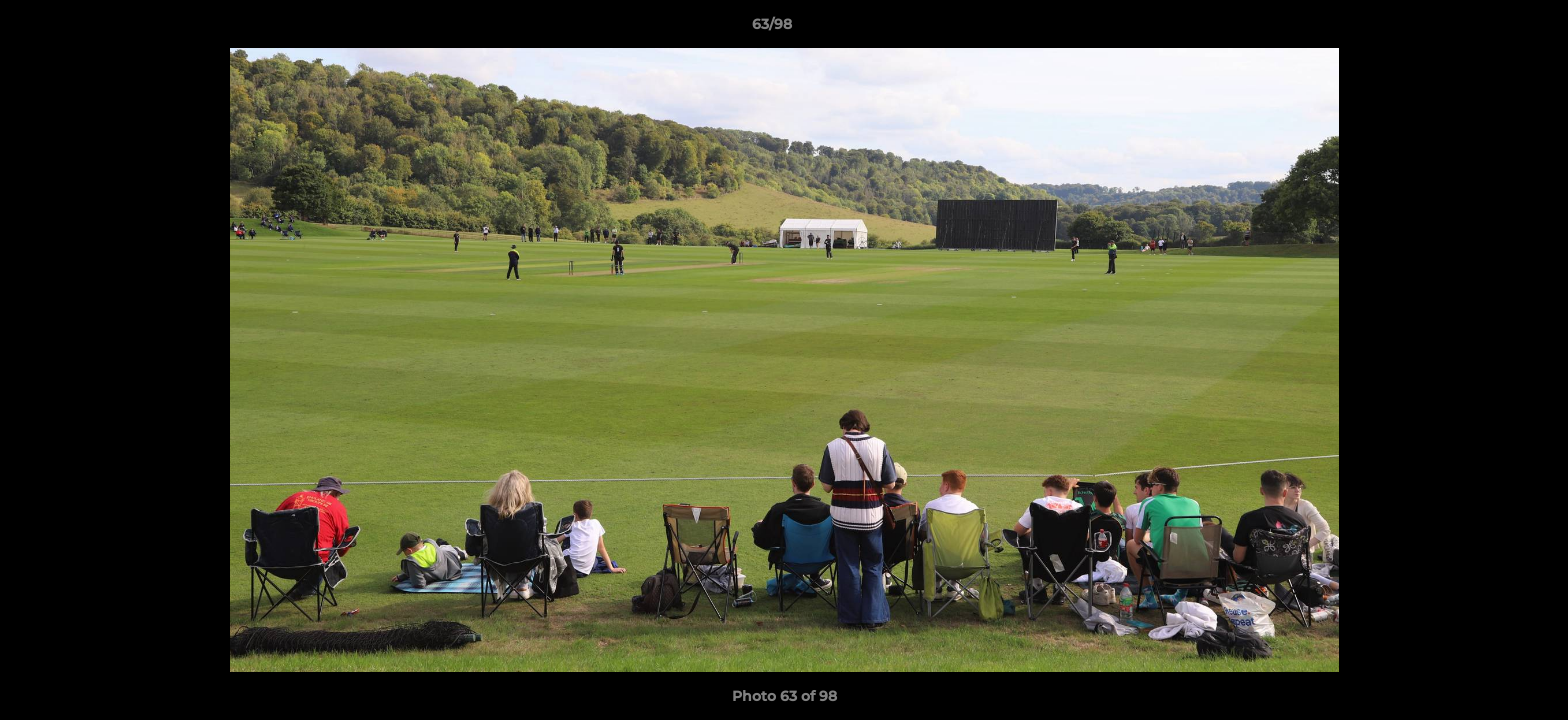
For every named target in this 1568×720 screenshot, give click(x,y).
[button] (1484, 29)
